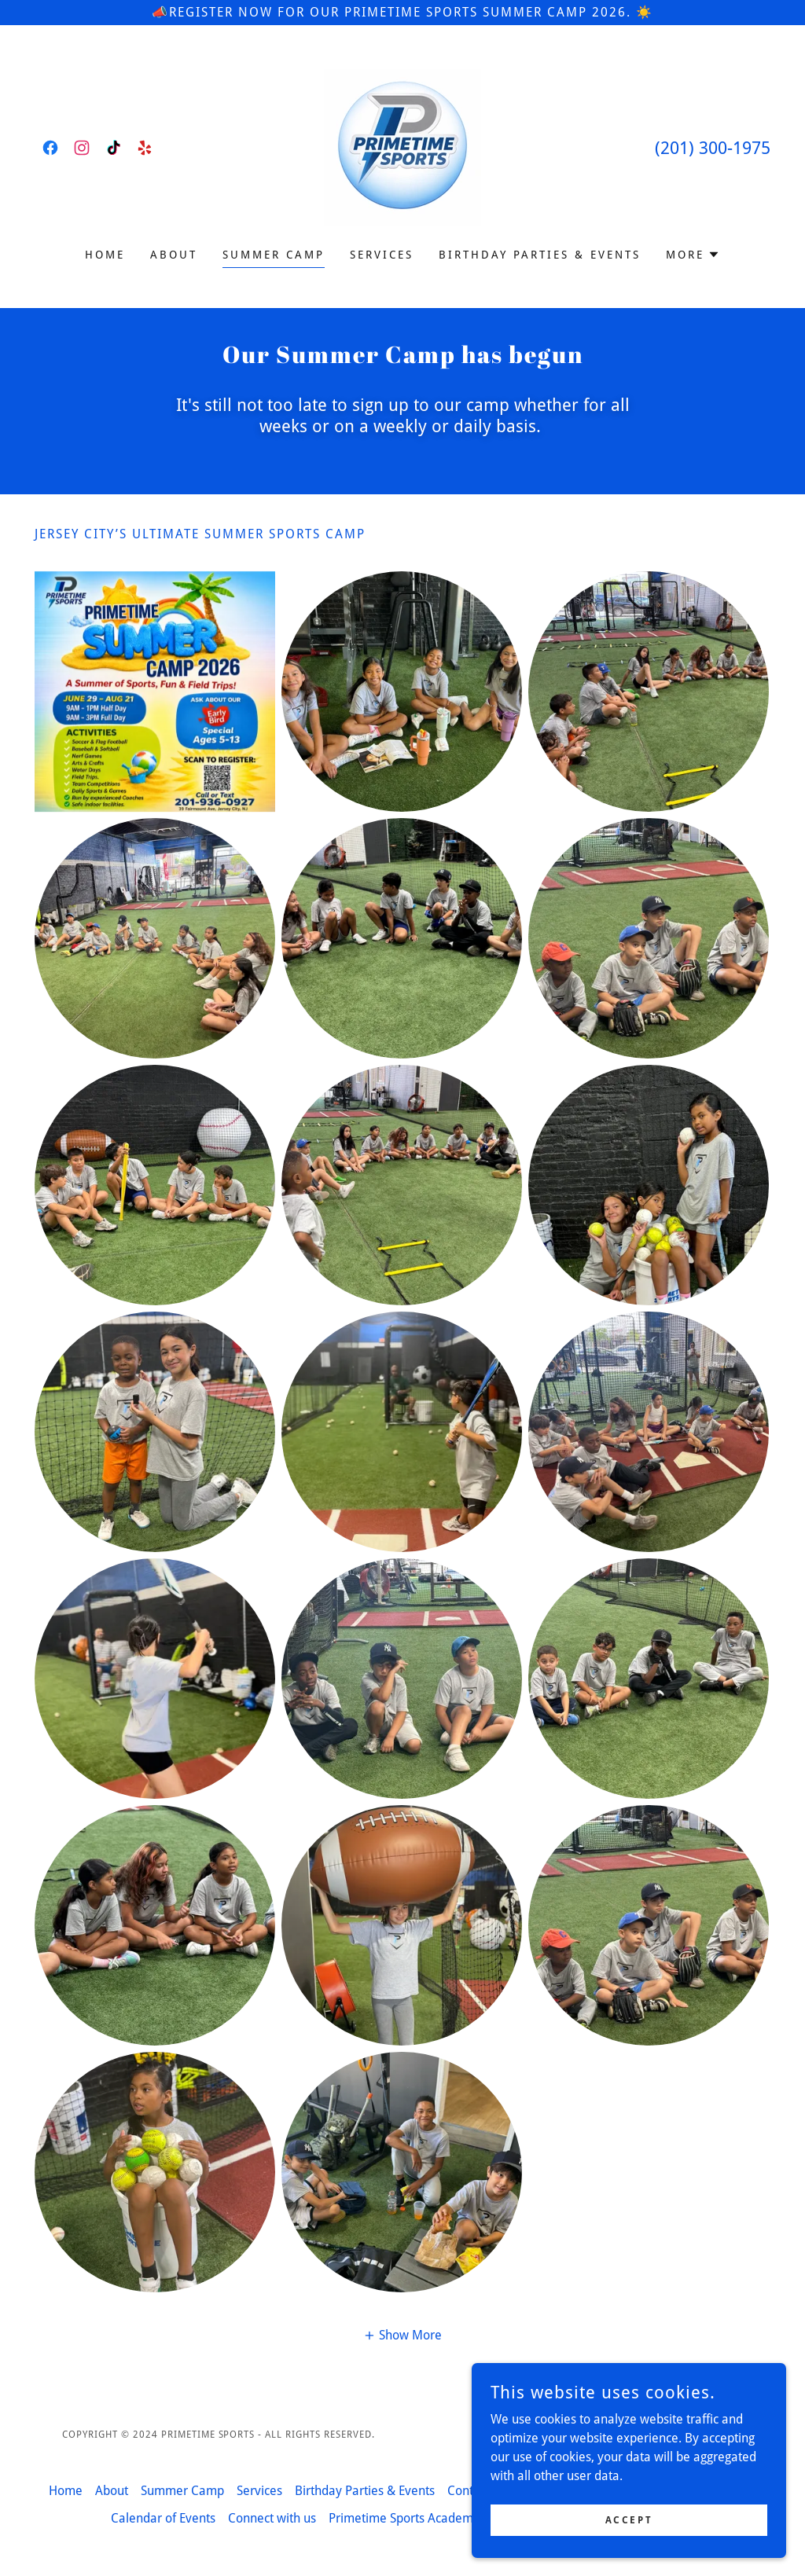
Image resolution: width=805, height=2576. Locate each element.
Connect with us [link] (272, 2518)
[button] (693, 254)
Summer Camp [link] (273, 254)
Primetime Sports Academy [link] (404, 2518)
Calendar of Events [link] (163, 2518)
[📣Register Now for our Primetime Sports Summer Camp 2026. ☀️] (402, 12)
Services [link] (382, 254)
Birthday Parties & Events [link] (540, 254)
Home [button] (66, 2490)
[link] (50, 147)
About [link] (173, 254)
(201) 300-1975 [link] (712, 148)
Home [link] (105, 254)
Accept (628, 2519)
